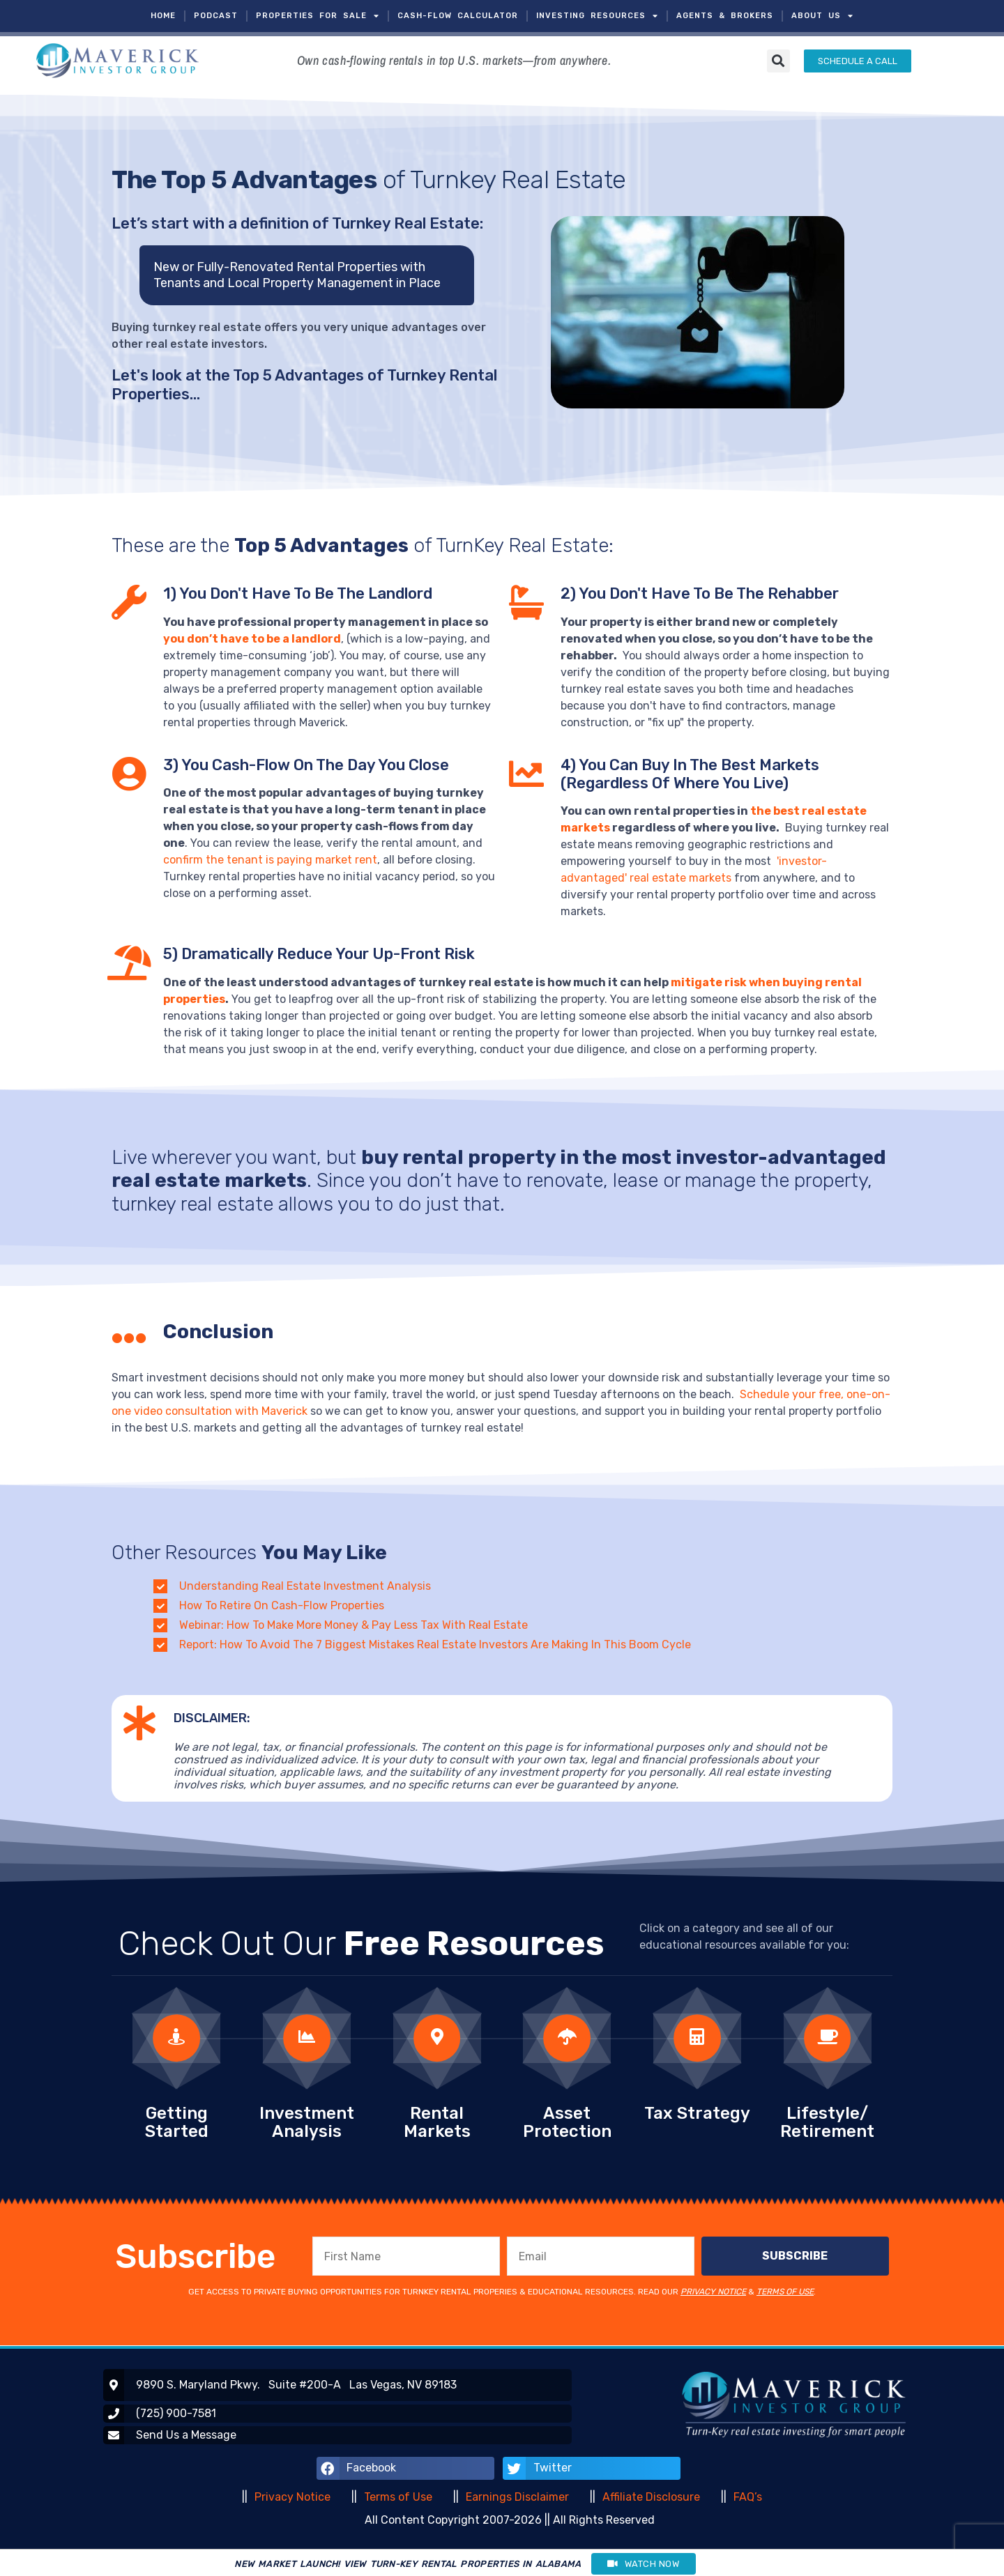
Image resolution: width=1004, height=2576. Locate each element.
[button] (778, 60)
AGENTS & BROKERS (724, 15)
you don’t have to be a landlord (252, 638)
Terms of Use (398, 2497)
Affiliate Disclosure (651, 2497)
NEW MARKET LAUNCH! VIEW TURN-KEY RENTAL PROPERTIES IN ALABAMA (407, 2564)
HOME (163, 15)
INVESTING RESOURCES (597, 15)
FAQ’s (747, 2497)
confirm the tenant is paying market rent (270, 859)
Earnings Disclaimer (517, 2497)
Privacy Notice (292, 2497)
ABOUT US (822, 15)
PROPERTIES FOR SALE (317, 15)
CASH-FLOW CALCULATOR (457, 15)
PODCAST (216, 15)
